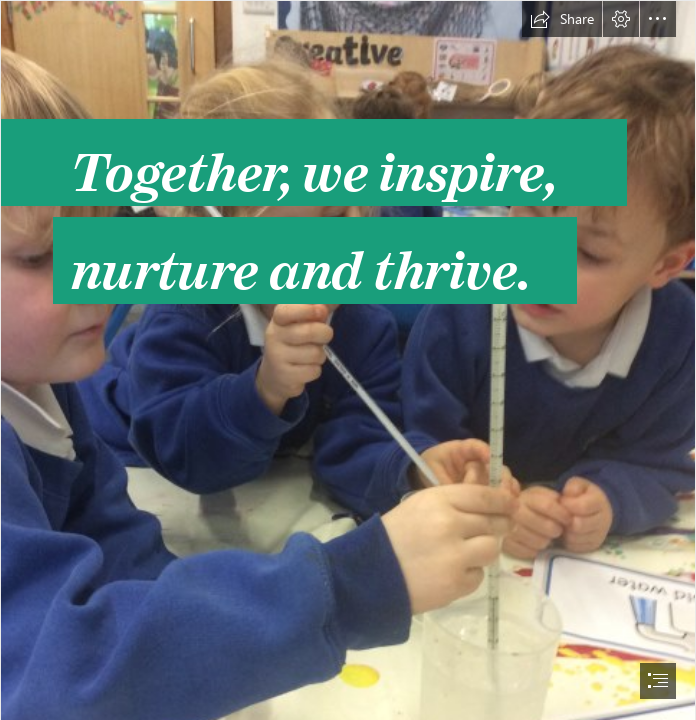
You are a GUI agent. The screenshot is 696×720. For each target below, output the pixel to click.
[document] (348, 360)
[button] (562, 19)
